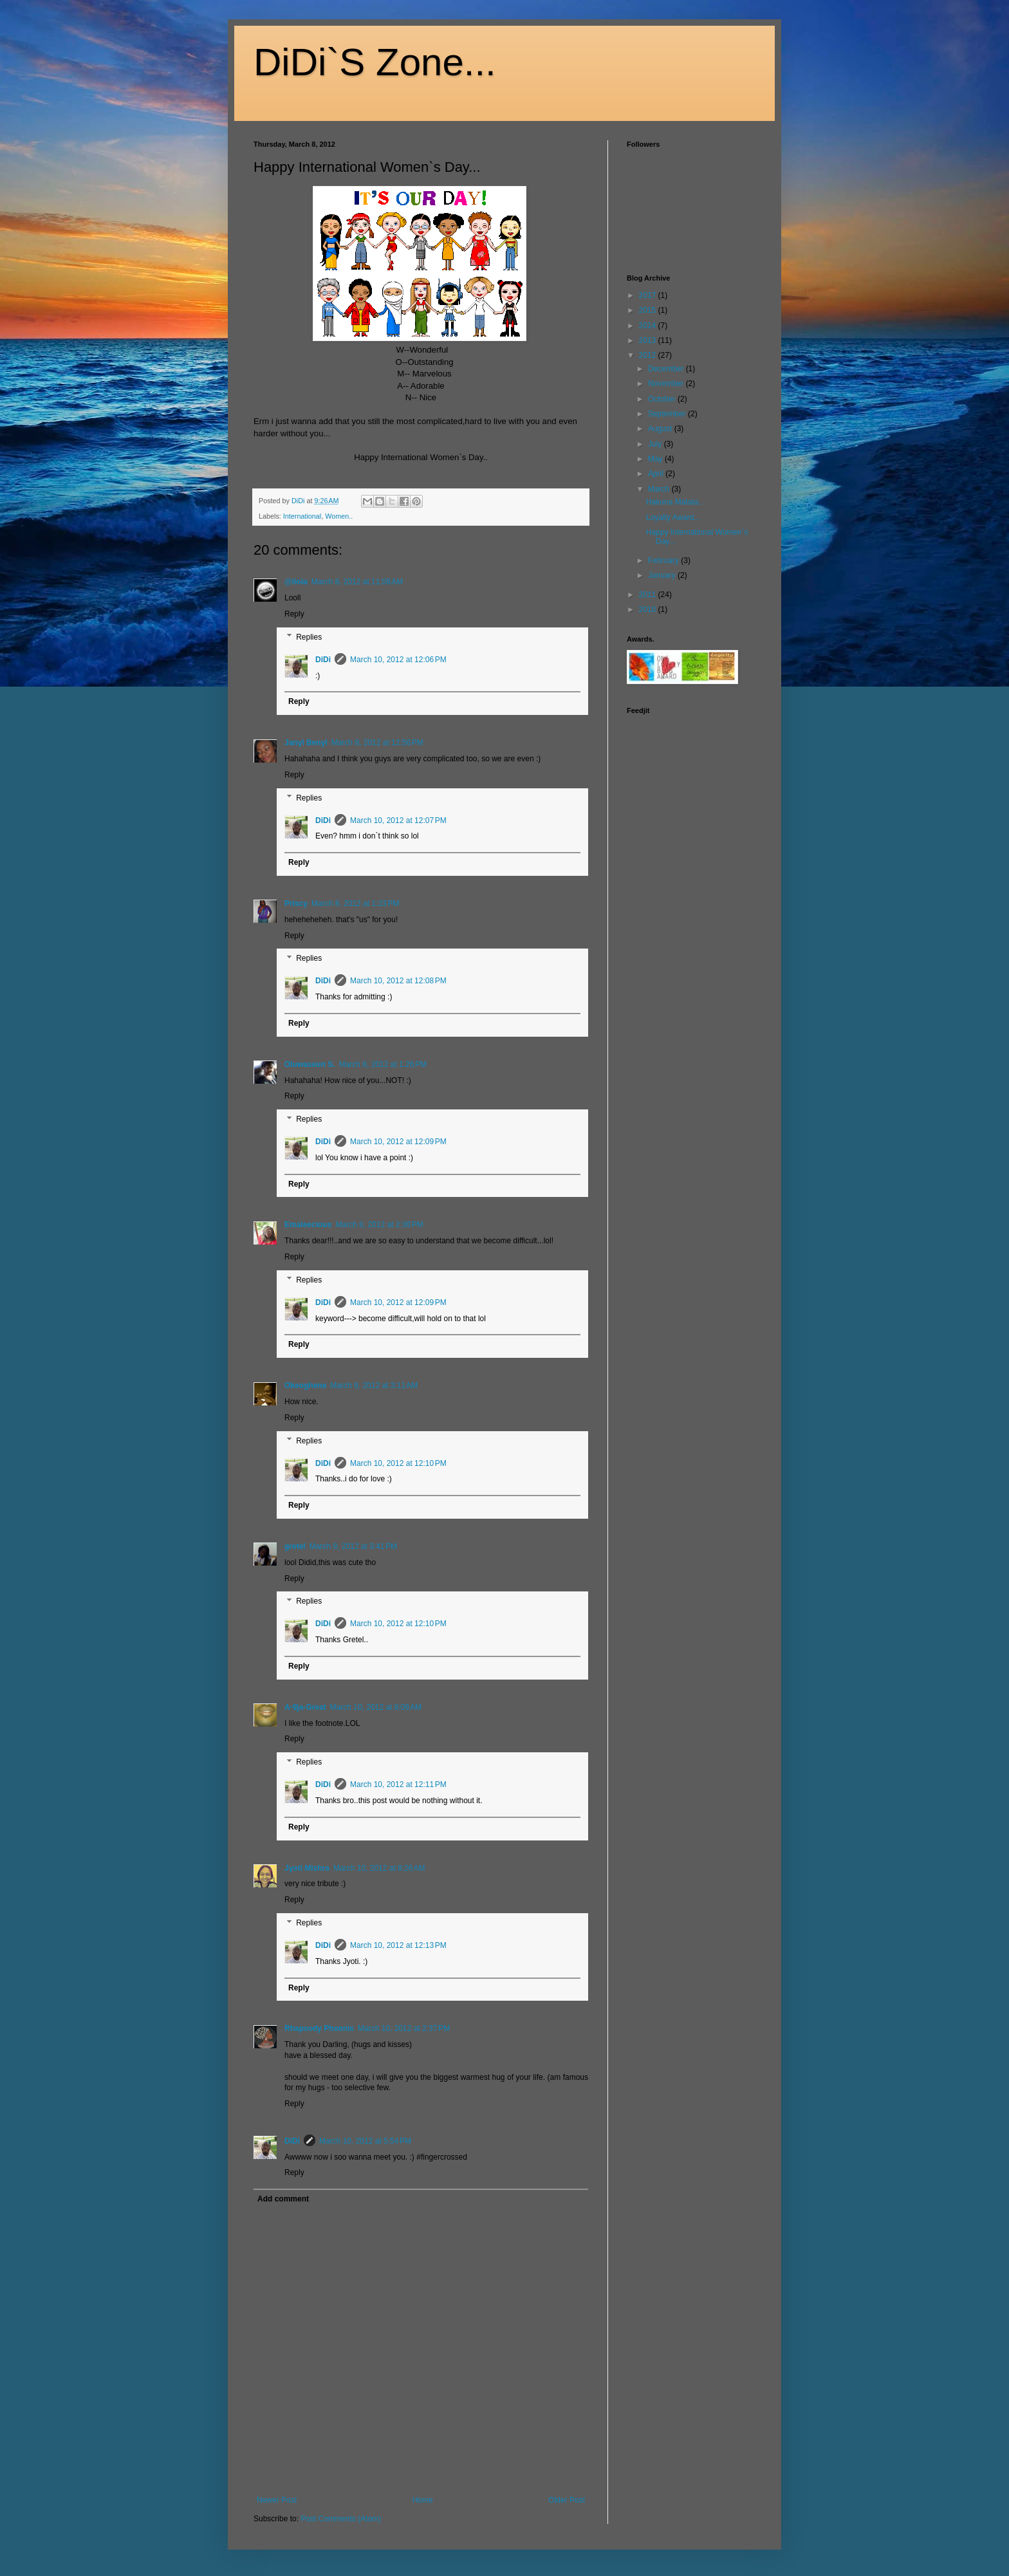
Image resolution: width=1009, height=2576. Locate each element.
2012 (648, 355)
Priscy (296, 903)
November (667, 383)
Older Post (566, 2500)
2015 (648, 310)
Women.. (339, 516)
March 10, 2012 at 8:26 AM (379, 1868)
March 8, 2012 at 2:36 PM (379, 1224)
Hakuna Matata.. (674, 501)
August (661, 428)
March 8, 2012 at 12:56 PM (377, 742)
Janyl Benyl (306, 742)
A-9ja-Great (305, 1707)
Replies (309, 637)
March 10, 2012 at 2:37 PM (404, 2028)
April (656, 473)
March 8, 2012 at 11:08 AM (357, 581)
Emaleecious (307, 1224)
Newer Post (277, 2500)
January (663, 575)
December (667, 368)
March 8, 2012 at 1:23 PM (355, 903)
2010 (648, 609)
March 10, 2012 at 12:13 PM (398, 1945)
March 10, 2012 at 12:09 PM (398, 1141)
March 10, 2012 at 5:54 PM (365, 2140)
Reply (294, 613)
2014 (648, 325)
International (302, 516)
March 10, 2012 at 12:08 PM (398, 980)
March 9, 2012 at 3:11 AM (374, 1385)
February (664, 560)
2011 (648, 594)
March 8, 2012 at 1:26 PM (383, 1064)
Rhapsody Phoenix (319, 2028)
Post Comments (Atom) (341, 2518)
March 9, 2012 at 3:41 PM (353, 1546)
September (668, 413)
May (656, 458)
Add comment (283, 2198)
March (660, 489)
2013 (648, 340)
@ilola (296, 581)
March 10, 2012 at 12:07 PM (398, 820)
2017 (648, 295)
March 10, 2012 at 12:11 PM (398, 1784)
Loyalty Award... (673, 517)
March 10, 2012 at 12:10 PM (398, 1463)
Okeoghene (305, 1385)
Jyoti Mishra (306, 1868)
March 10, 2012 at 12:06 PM (398, 659)
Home (422, 2500)
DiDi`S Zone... (375, 62)
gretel (295, 1546)
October (663, 398)
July (656, 444)
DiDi (323, 659)
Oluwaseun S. (309, 1064)
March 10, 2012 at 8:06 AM (375, 1707)
